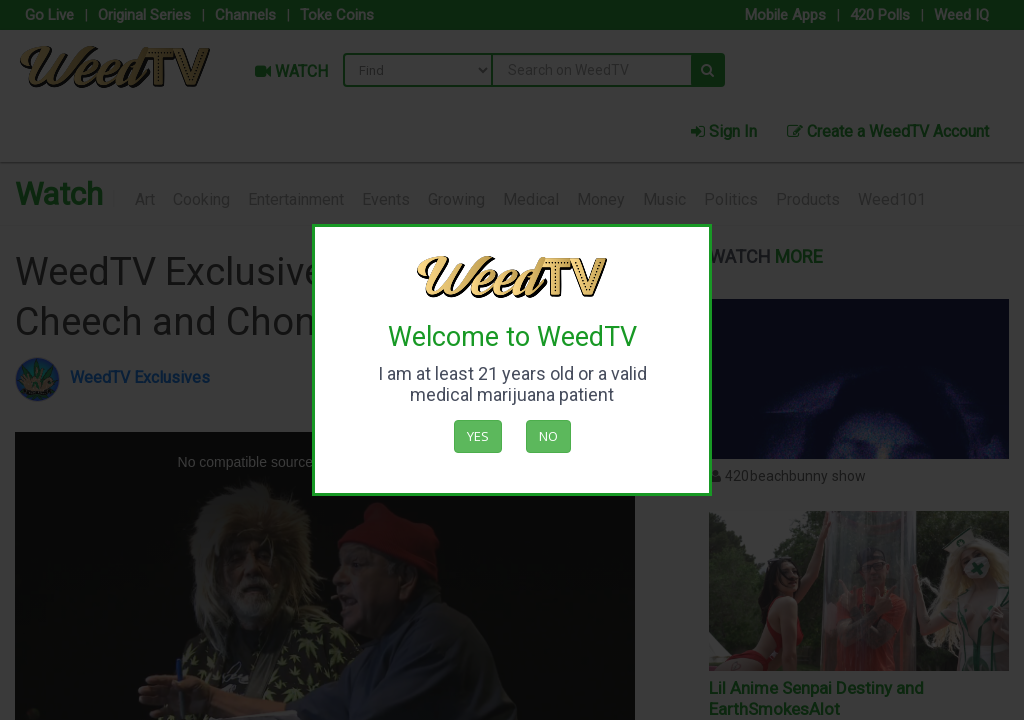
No (548, 436)
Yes (478, 436)
